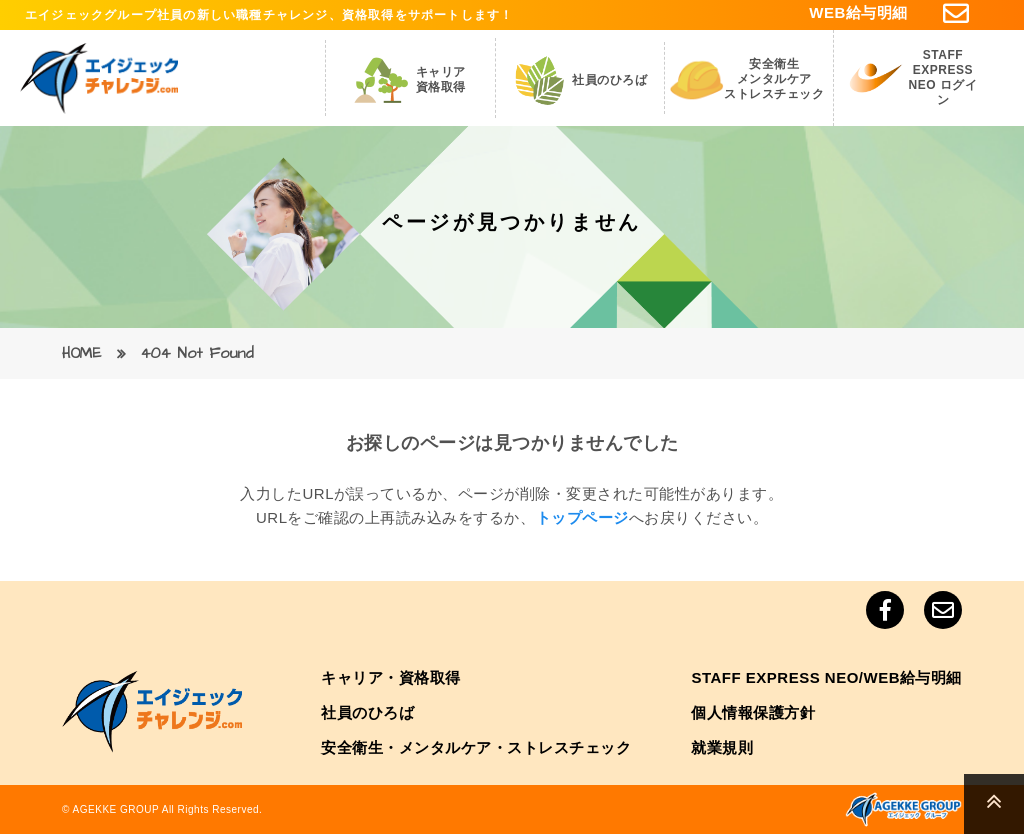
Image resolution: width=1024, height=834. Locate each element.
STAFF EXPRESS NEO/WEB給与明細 (826, 677)
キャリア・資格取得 (391, 677)
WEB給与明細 (858, 12)
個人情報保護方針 (753, 712)
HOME (81, 353)
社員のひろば (367, 712)
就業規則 (722, 747)
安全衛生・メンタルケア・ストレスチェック (476, 747)
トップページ (582, 517)
